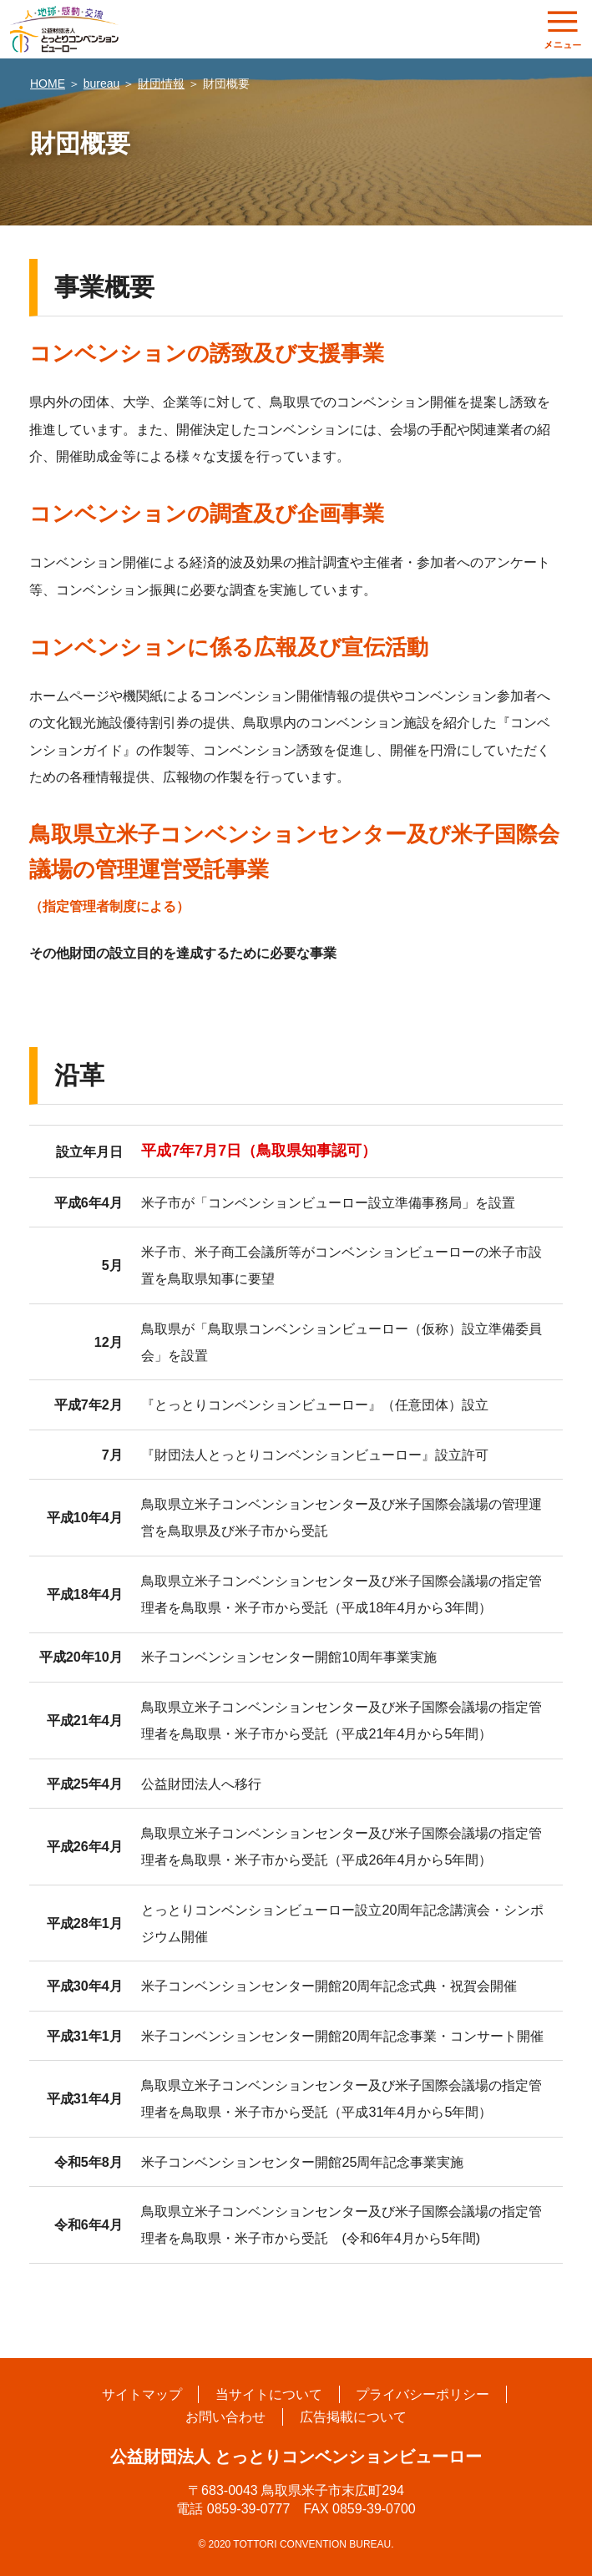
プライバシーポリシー (423, 2394)
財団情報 (161, 83)
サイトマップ (141, 2394)
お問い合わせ (225, 2417)
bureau (101, 83)
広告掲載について (353, 2417)
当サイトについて (268, 2394)
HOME (47, 83)
